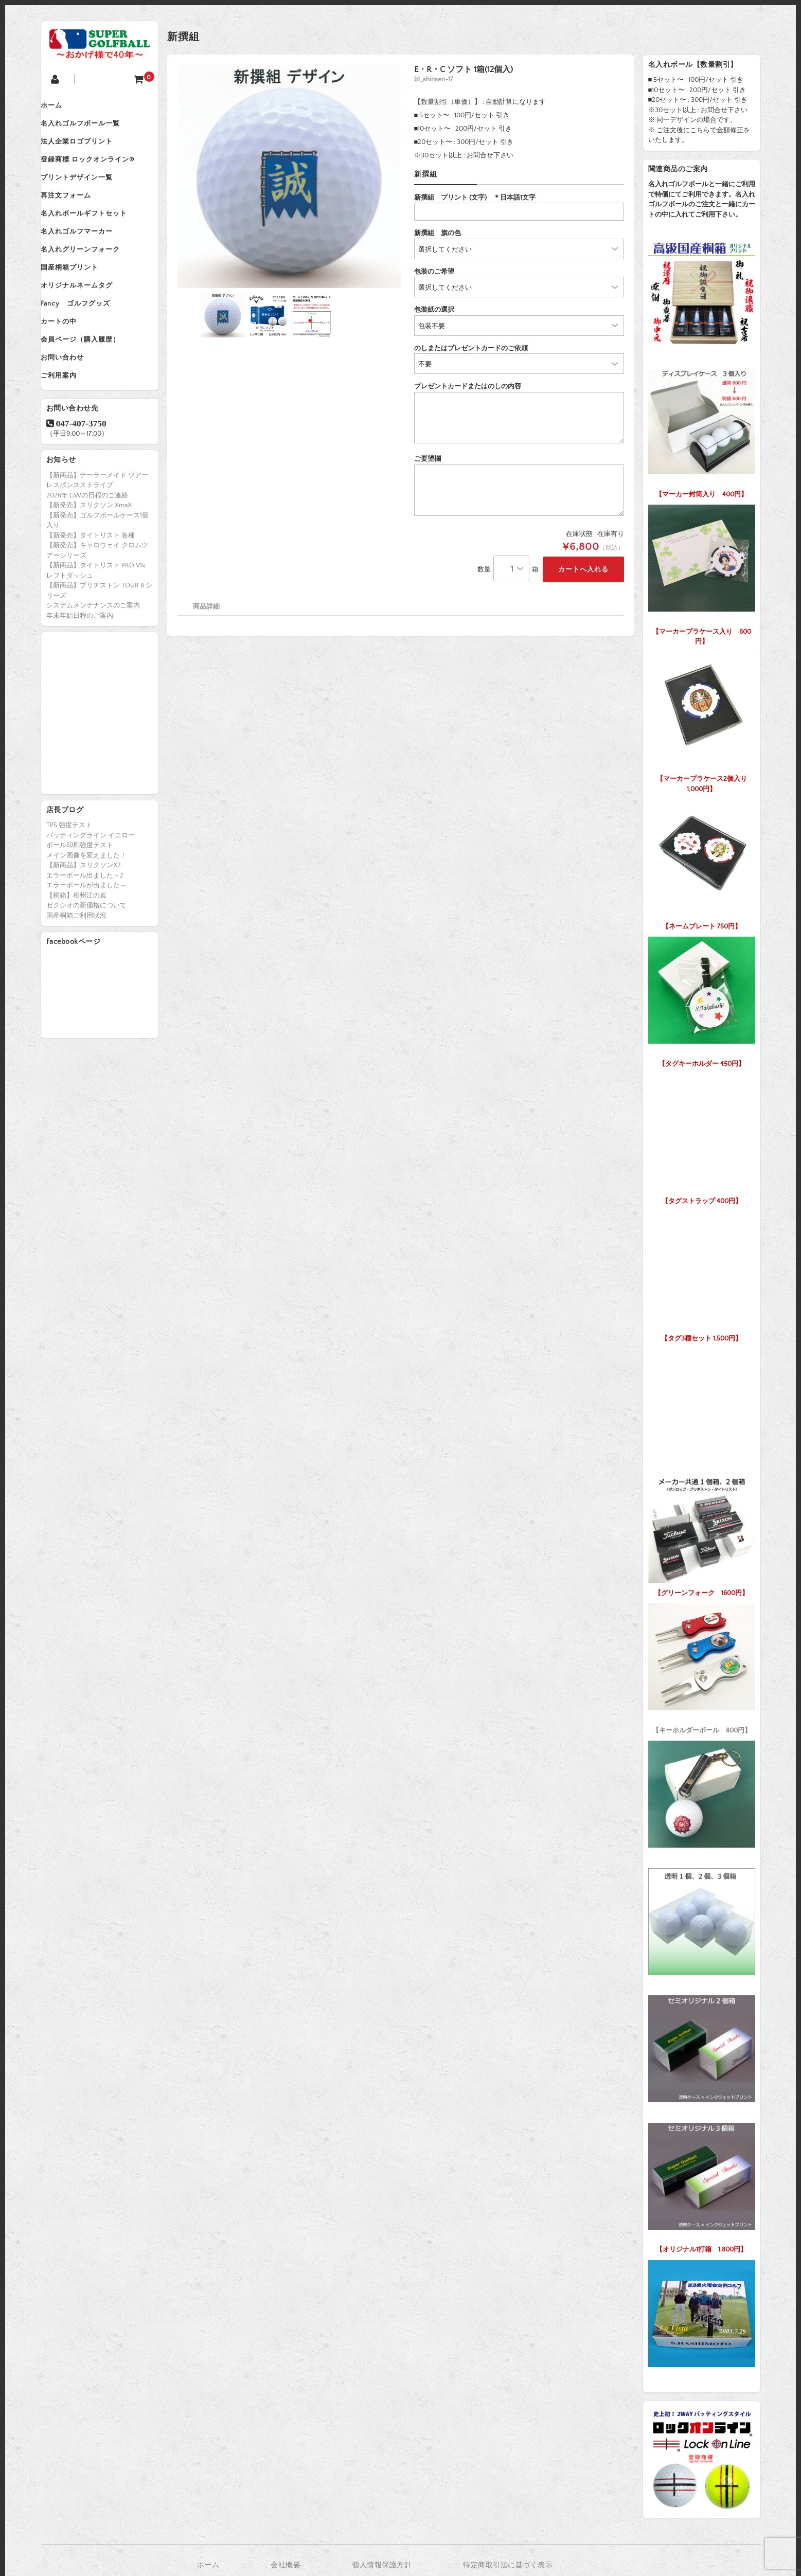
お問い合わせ (73, 409)
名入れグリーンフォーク (91, 279)
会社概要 (285, 2565)
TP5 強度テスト (69, 882)
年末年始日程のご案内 (79, 673)
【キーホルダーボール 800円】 (701, 1666)
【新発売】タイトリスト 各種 (90, 593)
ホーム (62, 107)
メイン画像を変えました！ (86, 913)
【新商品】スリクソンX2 (83, 922)
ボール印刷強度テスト (79, 902)
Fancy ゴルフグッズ (86, 344)
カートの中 (69, 366)
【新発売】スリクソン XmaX (89, 562)
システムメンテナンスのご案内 (93, 663)
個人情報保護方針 (382, 2565)
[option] (289, 176)
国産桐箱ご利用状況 (76, 973)
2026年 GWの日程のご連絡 (87, 553)
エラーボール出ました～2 (84, 933)
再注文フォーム (76, 215)
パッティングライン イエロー (90, 893)
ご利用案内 (69, 431)
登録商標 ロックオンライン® (98, 171)
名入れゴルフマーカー (87, 258)
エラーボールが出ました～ (86, 942)
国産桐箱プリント (80, 301)
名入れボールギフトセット (94, 236)
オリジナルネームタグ (87, 323)
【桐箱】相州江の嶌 (76, 953)
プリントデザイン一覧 (87, 193)
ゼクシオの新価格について (86, 963)
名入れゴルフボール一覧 (91, 128)
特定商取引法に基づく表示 (508, 2565)
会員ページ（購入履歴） (91, 387)
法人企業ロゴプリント (87, 150)
